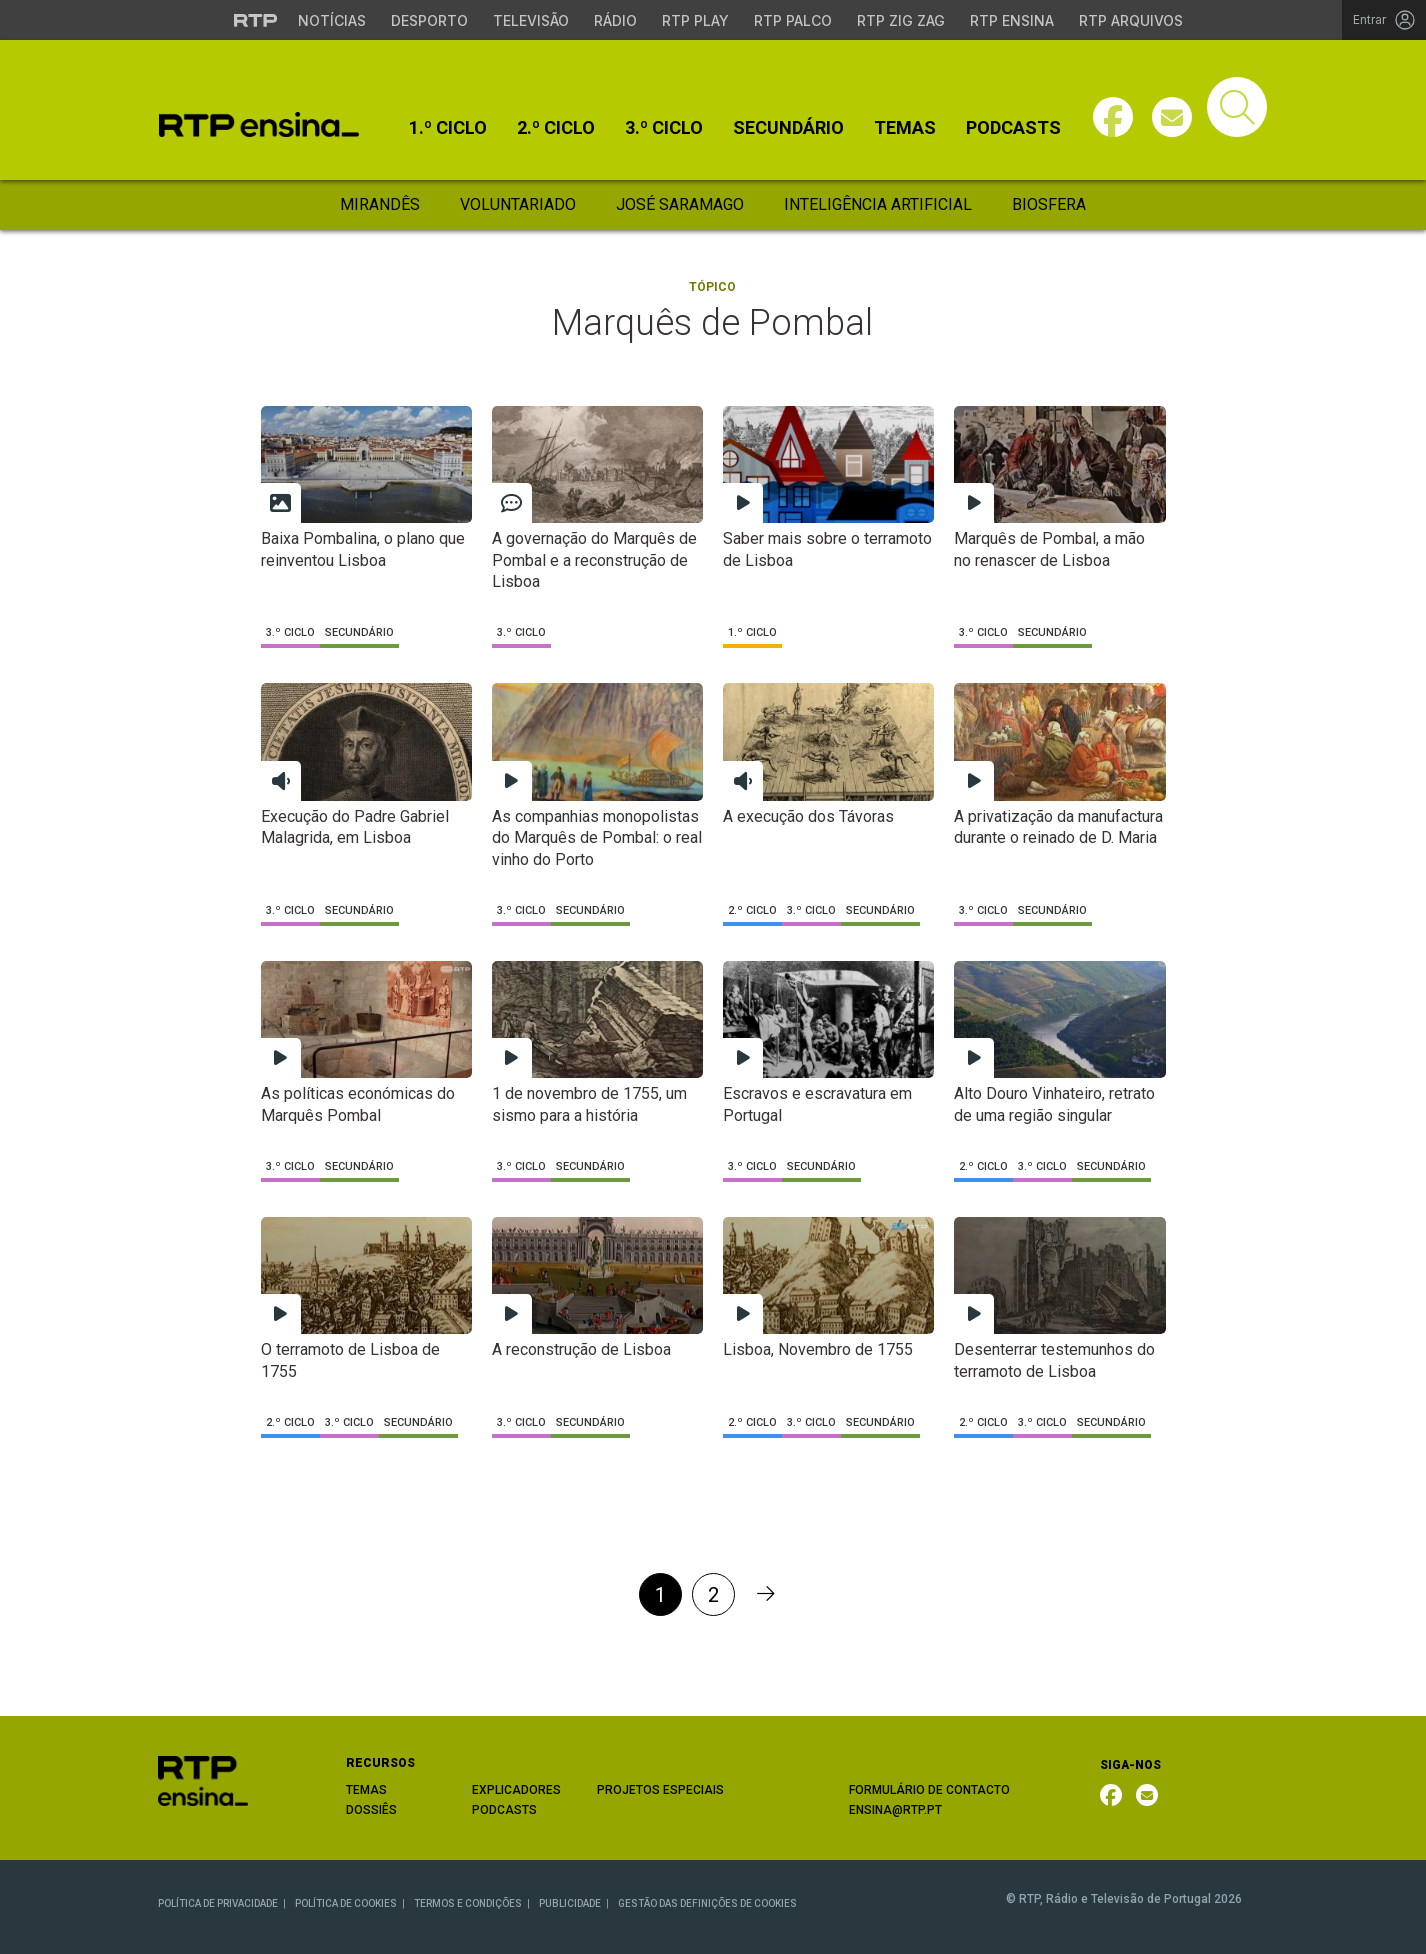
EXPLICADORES (516, 1790)
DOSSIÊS (371, 1810)
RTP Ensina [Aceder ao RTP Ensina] (1012, 20)
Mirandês (380, 204)
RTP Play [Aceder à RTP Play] (695, 20)
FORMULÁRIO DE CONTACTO (929, 1790)
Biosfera (1049, 204)
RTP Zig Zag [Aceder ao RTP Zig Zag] (901, 20)
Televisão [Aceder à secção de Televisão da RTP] (531, 20)
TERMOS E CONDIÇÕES (468, 1903)
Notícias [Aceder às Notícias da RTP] (332, 20)
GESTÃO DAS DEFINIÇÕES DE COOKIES (707, 1903)
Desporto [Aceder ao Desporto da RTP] (429, 20)
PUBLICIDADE (570, 1903)
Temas (905, 128)
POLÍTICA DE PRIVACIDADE (218, 1903)
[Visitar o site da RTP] (256, 20)
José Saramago (680, 204)
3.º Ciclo (664, 128)
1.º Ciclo (448, 128)
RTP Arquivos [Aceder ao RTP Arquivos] (1131, 20)
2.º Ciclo (556, 128)
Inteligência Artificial (878, 204)
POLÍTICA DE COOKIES (346, 1903)
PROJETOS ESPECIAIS (660, 1790)
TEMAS (366, 1790)
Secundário (788, 128)
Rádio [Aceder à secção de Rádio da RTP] (615, 20)
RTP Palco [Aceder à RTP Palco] (793, 20)
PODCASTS (504, 1810)
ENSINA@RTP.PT (895, 1810)
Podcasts (1013, 128)
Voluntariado (518, 204)
